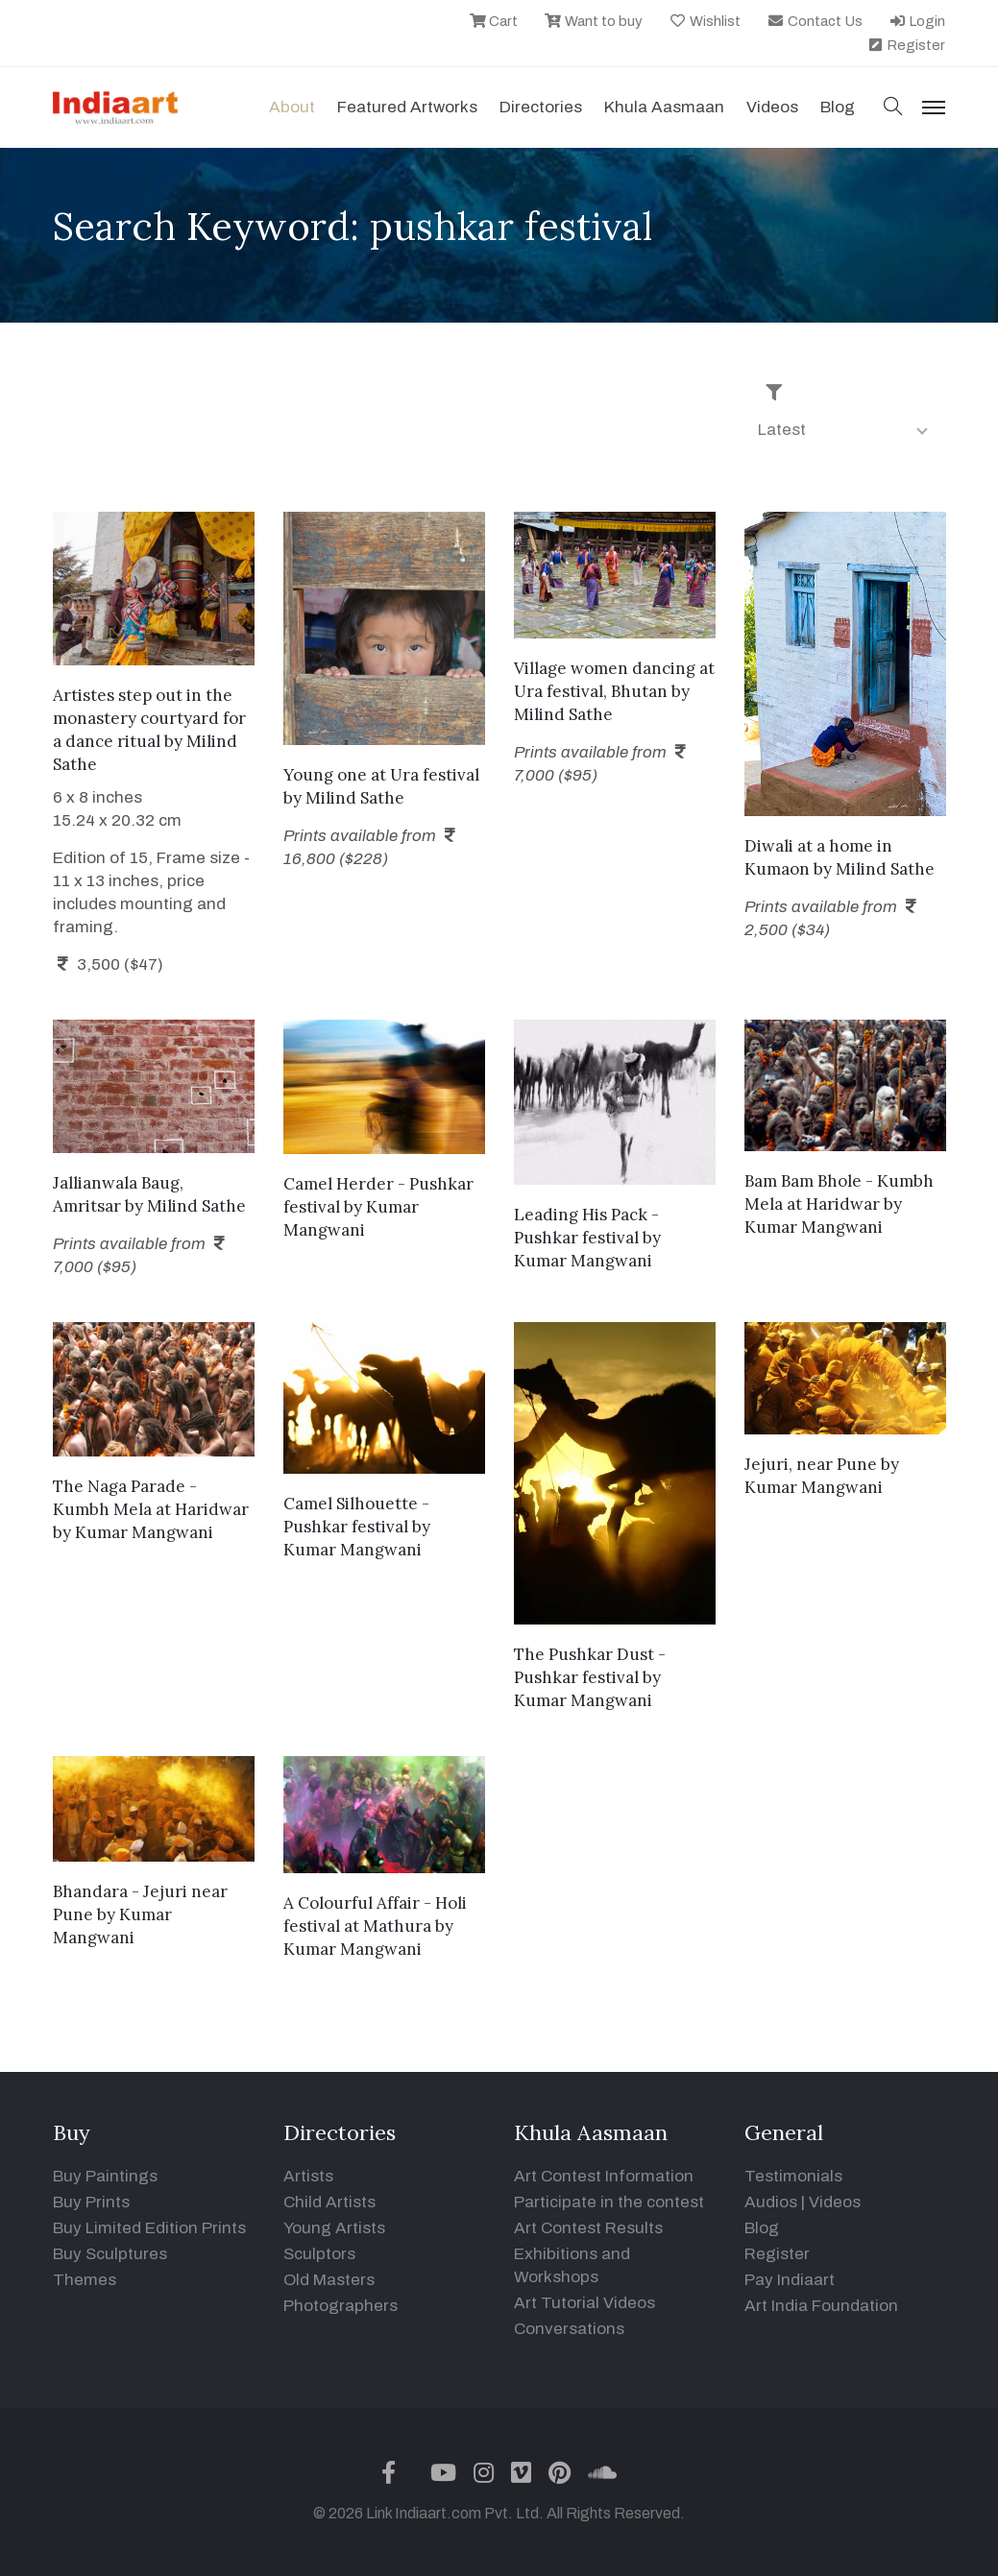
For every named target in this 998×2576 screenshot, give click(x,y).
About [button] (292, 107)
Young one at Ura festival (381, 774)
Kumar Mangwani (583, 1260)
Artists (308, 2176)
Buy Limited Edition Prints (149, 2228)
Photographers (340, 2306)
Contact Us (815, 21)
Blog (761, 2228)
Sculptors (319, 2254)
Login (917, 21)
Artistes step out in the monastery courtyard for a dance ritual (149, 718)
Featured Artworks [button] (407, 107)
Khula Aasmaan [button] (664, 107)
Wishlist (705, 21)
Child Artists (329, 2202)
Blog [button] (837, 107)
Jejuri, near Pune (810, 1464)
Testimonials (793, 2176)
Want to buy (593, 21)
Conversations (569, 2329)
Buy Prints (91, 2202)
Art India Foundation (821, 2306)
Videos (772, 107)
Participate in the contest (609, 2202)
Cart (494, 21)
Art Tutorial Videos (584, 2303)
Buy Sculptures (110, 2254)
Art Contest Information (604, 2176)
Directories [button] (540, 107)
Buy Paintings (105, 2176)
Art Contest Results (588, 2228)
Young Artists (334, 2228)
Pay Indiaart (789, 2280)
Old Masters (329, 2280)
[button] (893, 108)
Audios (770, 2202)
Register (906, 45)
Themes (84, 2280)
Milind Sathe (354, 797)
